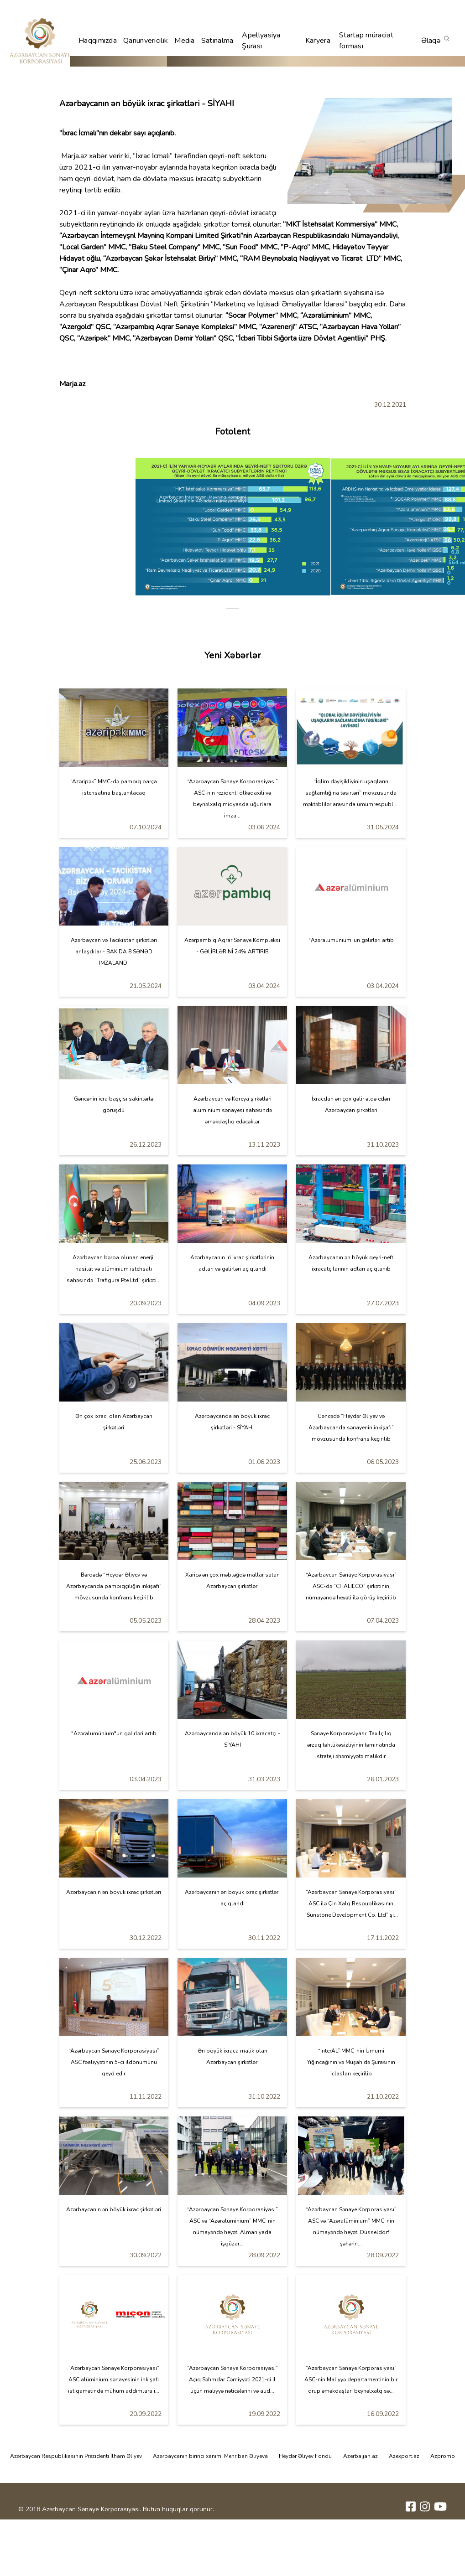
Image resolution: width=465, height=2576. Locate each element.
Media (184, 41)
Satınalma (217, 41)
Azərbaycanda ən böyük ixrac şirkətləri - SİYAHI (232, 1421)
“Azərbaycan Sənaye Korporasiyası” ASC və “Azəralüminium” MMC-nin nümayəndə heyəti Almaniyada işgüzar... (232, 2226)
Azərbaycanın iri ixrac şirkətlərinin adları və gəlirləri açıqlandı (232, 1263)
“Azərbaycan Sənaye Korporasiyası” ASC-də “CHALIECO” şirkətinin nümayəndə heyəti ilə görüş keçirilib (351, 1586)
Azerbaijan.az (360, 2456)
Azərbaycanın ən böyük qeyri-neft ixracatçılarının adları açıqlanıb (350, 1263)
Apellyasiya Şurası (261, 40)
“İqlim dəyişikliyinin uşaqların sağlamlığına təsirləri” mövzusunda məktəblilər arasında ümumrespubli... (351, 793)
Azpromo (442, 2456)
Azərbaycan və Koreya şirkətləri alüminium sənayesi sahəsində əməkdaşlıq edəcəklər (232, 1110)
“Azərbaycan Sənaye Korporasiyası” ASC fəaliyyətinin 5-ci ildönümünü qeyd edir (113, 2062)
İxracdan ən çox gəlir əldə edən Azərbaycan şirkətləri (351, 1104)
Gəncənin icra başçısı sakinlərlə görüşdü (113, 1104)
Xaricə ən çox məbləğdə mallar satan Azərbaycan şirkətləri (232, 1580)
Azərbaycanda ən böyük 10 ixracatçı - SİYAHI (232, 1739)
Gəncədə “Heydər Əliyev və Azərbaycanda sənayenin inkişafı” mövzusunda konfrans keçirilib (351, 1427)
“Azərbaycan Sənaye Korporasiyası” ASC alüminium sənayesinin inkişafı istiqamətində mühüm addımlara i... (113, 2379)
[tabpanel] (233, 526)
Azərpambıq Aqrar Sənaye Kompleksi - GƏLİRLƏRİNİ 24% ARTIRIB (232, 945)
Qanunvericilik (145, 41)
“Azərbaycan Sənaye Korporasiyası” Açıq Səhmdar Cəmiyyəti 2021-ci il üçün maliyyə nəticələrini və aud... (232, 2379)
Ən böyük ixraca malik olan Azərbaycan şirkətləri (232, 2056)
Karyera (317, 41)
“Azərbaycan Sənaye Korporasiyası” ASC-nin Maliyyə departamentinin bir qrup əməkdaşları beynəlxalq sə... (350, 2379)
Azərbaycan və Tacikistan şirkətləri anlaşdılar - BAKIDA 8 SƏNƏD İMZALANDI (114, 951)
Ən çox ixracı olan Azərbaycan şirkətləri (113, 1421)
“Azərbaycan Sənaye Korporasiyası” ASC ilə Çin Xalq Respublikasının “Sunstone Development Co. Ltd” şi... (351, 1903)
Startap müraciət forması (366, 40)
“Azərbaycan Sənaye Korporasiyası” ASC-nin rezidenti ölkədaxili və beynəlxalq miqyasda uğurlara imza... (232, 798)
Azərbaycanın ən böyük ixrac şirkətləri (113, 1892)
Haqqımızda (97, 41)
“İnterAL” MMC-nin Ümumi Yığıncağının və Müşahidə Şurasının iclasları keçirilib (351, 2062)
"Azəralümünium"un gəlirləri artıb (351, 940)
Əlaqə (431, 41)
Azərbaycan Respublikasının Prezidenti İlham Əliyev (76, 2456)
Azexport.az (404, 2456)
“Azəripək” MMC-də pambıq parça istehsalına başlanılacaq (113, 787)
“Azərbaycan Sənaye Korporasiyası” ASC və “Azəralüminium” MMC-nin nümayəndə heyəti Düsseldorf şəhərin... (351, 2226)
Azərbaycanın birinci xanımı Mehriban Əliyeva (210, 2456)
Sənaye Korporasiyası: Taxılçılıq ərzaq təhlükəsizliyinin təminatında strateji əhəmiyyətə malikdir (351, 1745)
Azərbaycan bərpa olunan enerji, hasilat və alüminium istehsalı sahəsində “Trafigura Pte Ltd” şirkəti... (114, 1269)
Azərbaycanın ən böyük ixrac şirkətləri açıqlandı (232, 1897)
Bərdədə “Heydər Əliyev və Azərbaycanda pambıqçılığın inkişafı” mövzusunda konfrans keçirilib (114, 1586)
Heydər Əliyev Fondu (305, 2456)
